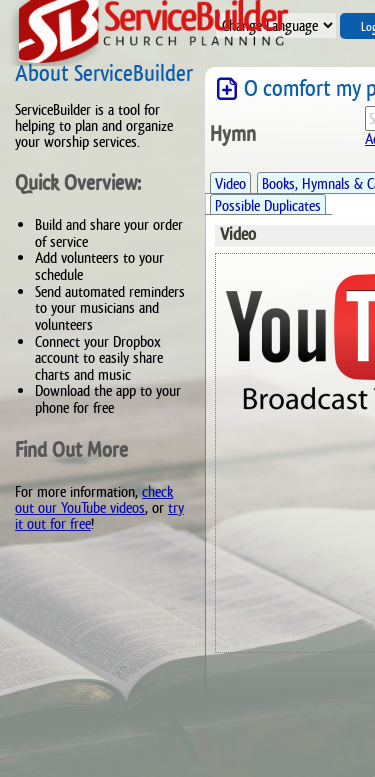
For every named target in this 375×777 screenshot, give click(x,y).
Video (230, 183)
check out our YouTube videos (94, 499)
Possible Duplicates (268, 205)
